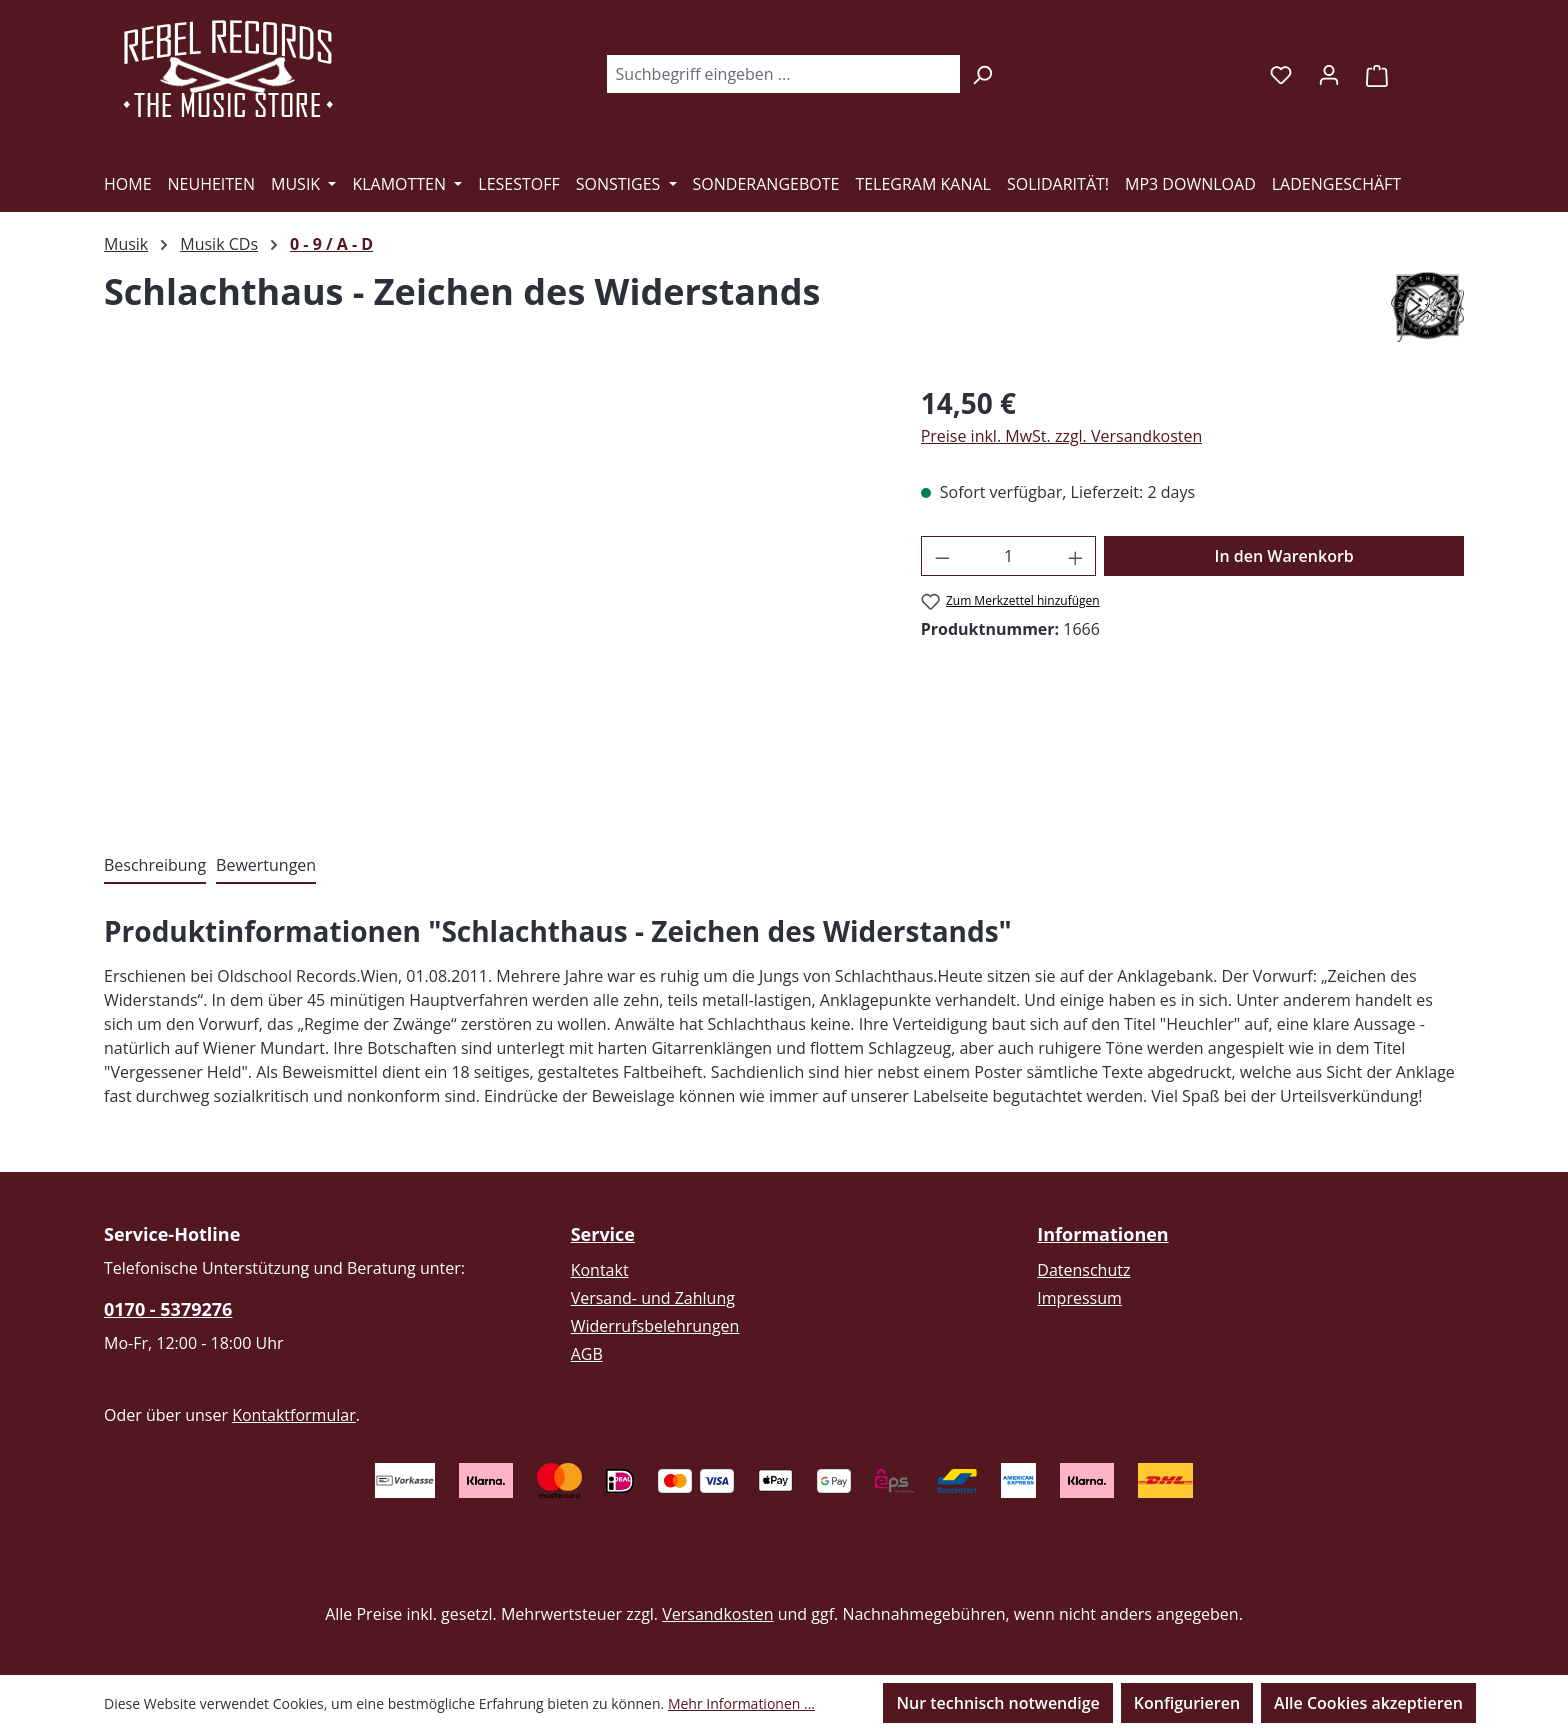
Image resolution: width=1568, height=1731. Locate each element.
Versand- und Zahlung (653, 1298)
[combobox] (783, 74)
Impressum (1079, 1298)
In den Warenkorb (1284, 556)
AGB (587, 1354)
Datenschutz (1083, 1270)
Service (603, 1234)
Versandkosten (717, 1614)
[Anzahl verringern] (942, 556)
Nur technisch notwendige (997, 1703)
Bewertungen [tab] (266, 865)
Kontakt (600, 1270)
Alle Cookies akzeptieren (1368, 1703)
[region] (492, 597)
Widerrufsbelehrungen (655, 1326)
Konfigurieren (1187, 1703)
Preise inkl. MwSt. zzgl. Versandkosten (1062, 436)
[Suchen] (982, 74)
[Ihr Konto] (1329, 74)
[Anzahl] (1008, 556)
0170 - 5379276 (168, 1309)
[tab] (155, 866)
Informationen (1102, 1234)
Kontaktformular (294, 1415)
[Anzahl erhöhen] (1076, 556)
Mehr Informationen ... (741, 1703)
